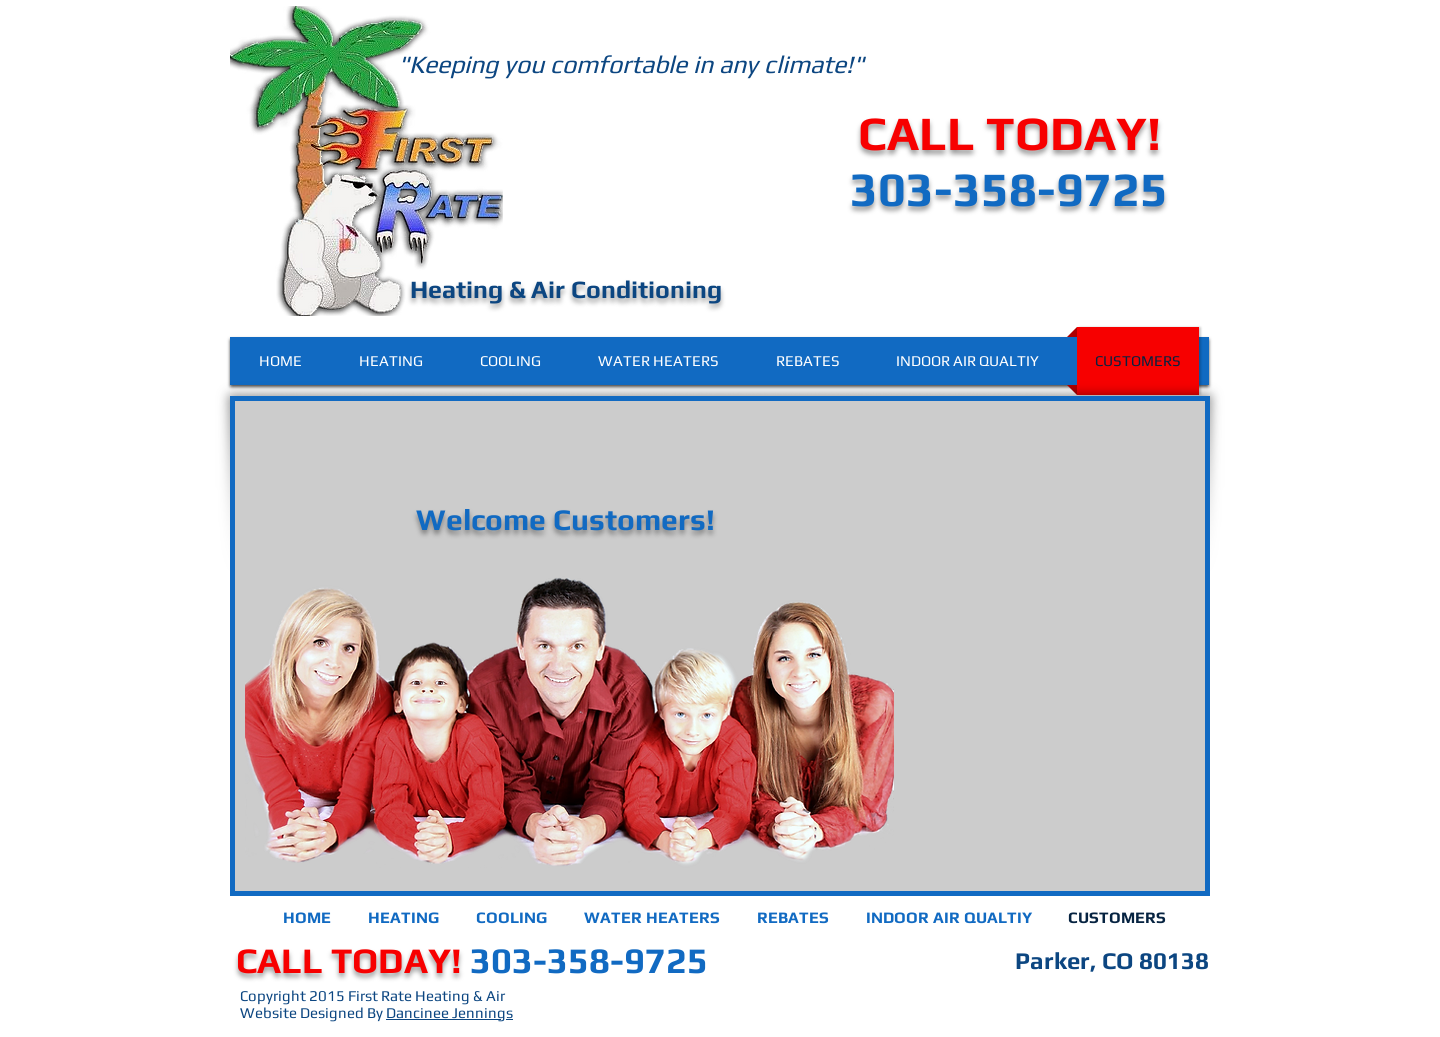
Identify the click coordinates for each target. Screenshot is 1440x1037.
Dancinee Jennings (449, 1012)
